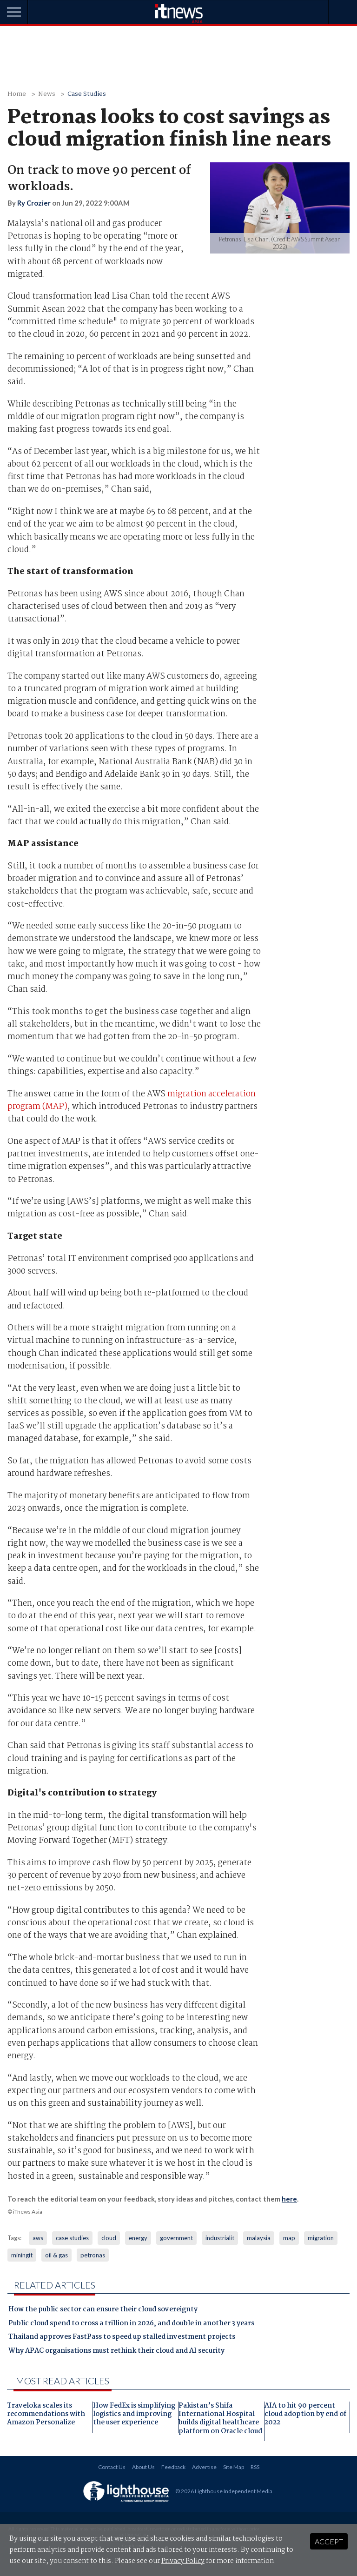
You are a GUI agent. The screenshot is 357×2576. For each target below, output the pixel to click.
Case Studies (86, 94)
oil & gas (56, 2255)
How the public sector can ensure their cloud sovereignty (103, 2310)
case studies (72, 2238)
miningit (22, 2255)
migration (321, 2238)
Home (16, 94)
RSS (255, 2466)
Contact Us (112, 2466)
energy (138, 2238)
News (46, 94)
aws (38, 2238)
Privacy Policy (183, 2561)
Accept (329, 2541)
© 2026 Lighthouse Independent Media (223, 2491)
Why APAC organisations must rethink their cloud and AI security (116, 2351)
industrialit (219, 2238)
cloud (108, 2238)
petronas (92, 2255)
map (289, 2238)
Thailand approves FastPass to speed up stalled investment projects (121, 2337)
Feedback (173, 2466)
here (289, 2199)
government (176, 2238)
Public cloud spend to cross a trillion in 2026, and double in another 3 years (131, 2324)
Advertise (204, 2466)
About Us (143, 2466)
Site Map (233, 2466)
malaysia (259, 2238)
